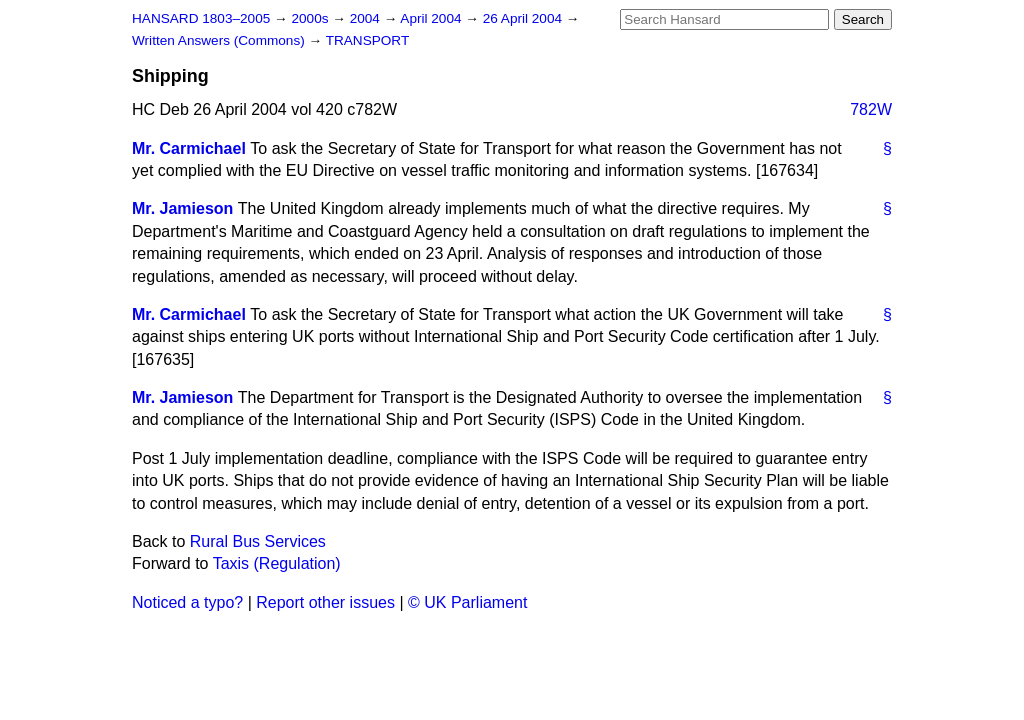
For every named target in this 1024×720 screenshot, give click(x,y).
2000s (311, 18)
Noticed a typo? (187, 602)
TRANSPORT (368, 40)
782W (871, 109)
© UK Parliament (467, 602)
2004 (367, 18)
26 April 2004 (524, 18)
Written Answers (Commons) (220, 40)
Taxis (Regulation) (277, 563)
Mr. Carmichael (189, 148)
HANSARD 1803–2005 (201, 18)
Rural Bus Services (258, 541)
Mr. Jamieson (182, 208)
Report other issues (325, 602)
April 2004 (432, 18)
